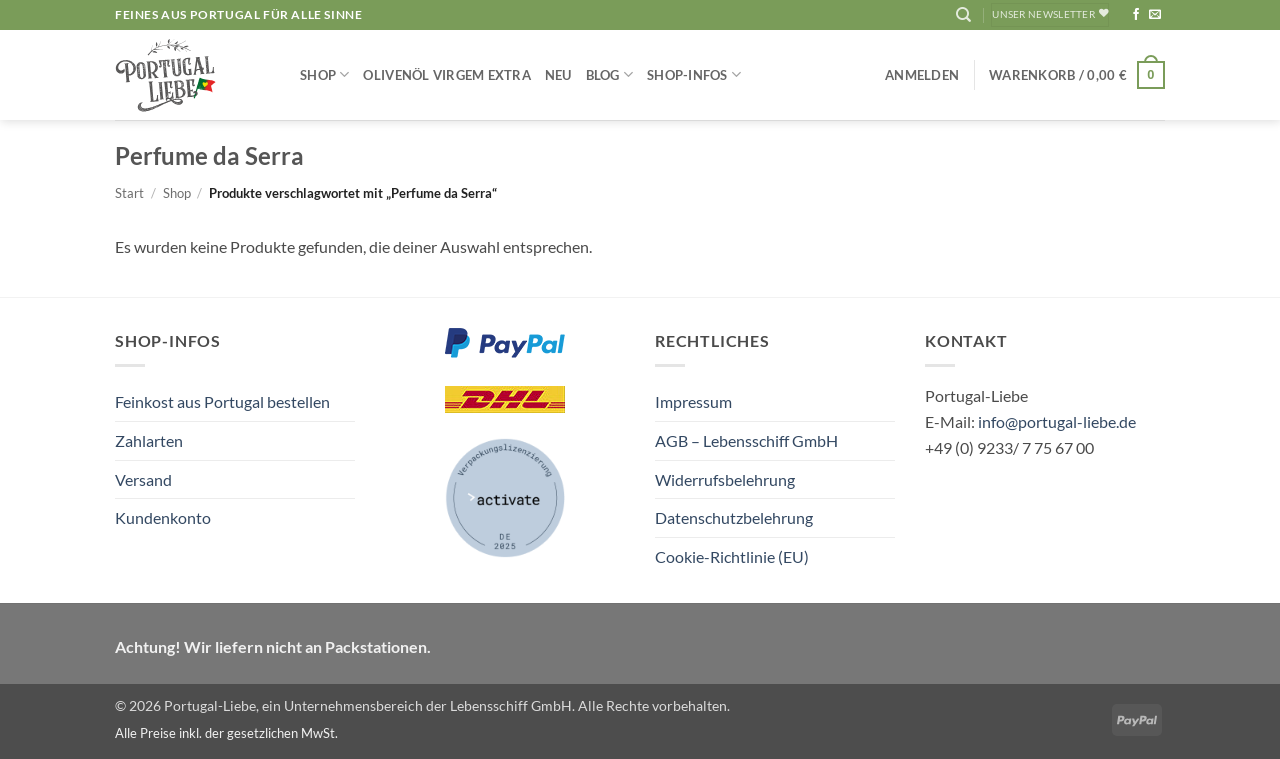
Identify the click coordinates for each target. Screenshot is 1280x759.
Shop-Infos (694, 74)
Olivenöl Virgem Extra (446, 75)
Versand (143, 479)
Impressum (693, 401)
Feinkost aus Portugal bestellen (222, 401)
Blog (609, 74)
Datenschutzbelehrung (734, 517)
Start (129, 193)
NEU (558, 75)
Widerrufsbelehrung (725, 479)
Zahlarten (149, 440)
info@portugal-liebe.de (1057, 421)
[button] (922, 75)
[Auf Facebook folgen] (1136, 15)
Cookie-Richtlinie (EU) (732, 556)
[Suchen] (963, 15)
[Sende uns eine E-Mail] (1155, 15)
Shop (324, 74)
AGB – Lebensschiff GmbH (746, 440)
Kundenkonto (163, 517)
